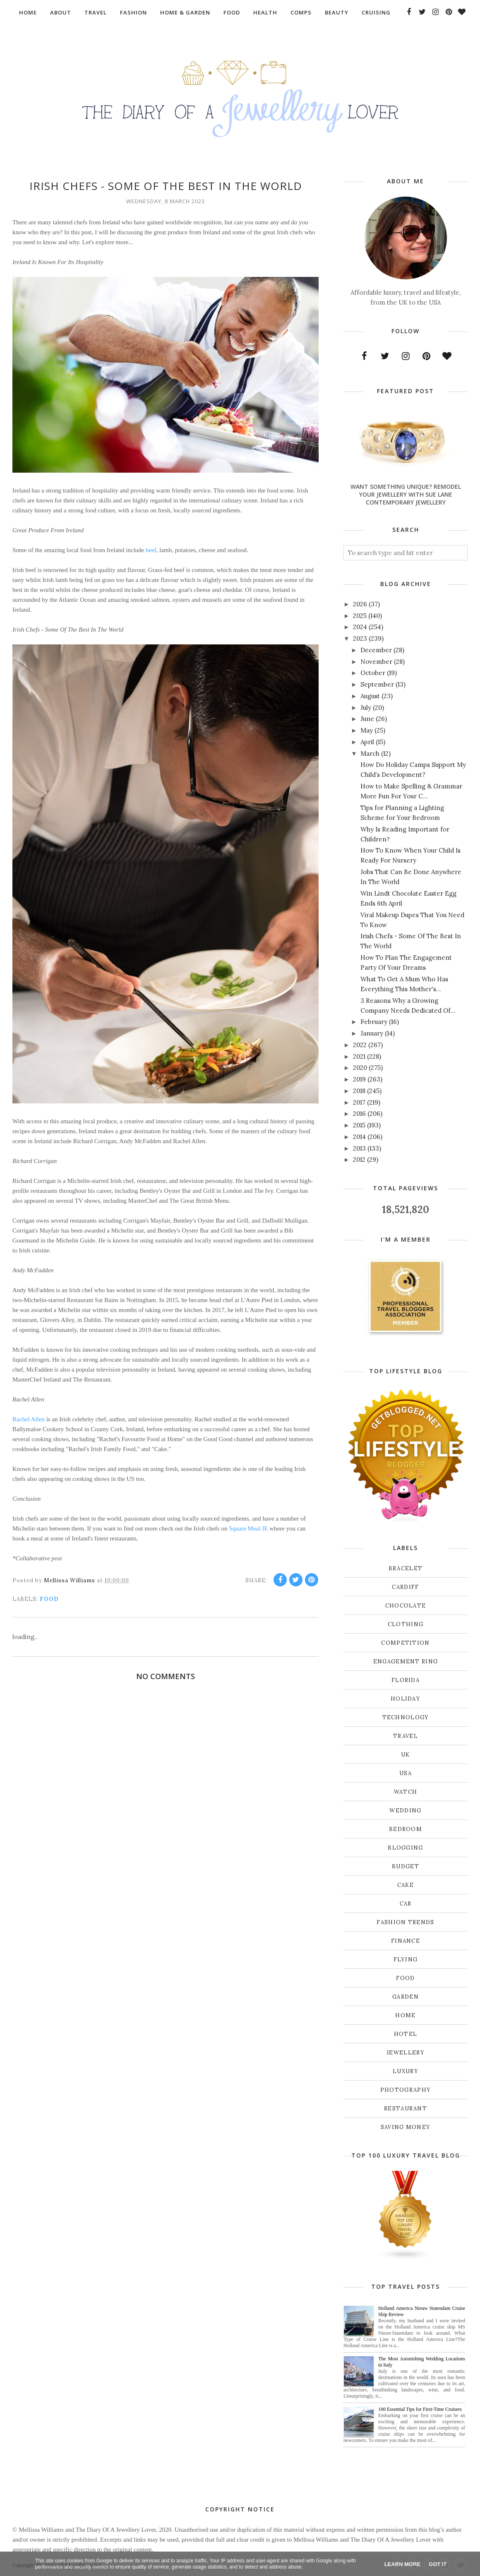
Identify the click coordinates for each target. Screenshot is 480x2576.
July (365, 707)
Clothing (405, 1624)
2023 (360, 638)
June (367, 719)
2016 (359, 1113)
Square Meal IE (248, 1528)
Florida (405, 1680)
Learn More (402, 2564)
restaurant (405, 2108)
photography (405, 2089)
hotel (406, 2034)
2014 (359, 1137)
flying (406, 1959)
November (376, 662)
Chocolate (405, 1605)
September (377, 684)
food (49, 1599)
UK (405, 1754)
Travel (405, 1736)
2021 (359, 1056)
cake (405, 1885)
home (405, 2015)
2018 (359, 1091)
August (370, 696)
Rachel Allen (28, 1419)
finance (405, 1940)
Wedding (405, 1810)
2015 (359, 1125)
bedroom (405, 1829)
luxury (405, 2071)
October (372, 673)
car (406, 1903)
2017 (359, 1102)
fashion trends (405, 1922)
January (371, 1033)
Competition (405, 1642)
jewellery (405, 2052)
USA (405, 1773)
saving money (406, 2127)
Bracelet (405, 1568)
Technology (405, 1717)
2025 (360, 616)
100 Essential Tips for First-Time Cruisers (420, 2409)
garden (405, 1996)
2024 (360, 627)
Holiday (405, 1698)
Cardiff (405, 1587)
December (376, 650)
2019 (359, 1079)
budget (405, 1866)
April (367, 742)
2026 (360, 604)
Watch (406, 1791)
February (373, 1022)
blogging (405, 1847)
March (369, 753)
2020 (360, 1068)
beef (151, 550)
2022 (360, 1045)
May (366, 730)
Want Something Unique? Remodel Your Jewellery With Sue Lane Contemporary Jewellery (405, 494)
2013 (359, 1148)
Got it (437, 2564)
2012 (359, 1159)
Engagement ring (405, 1661)
